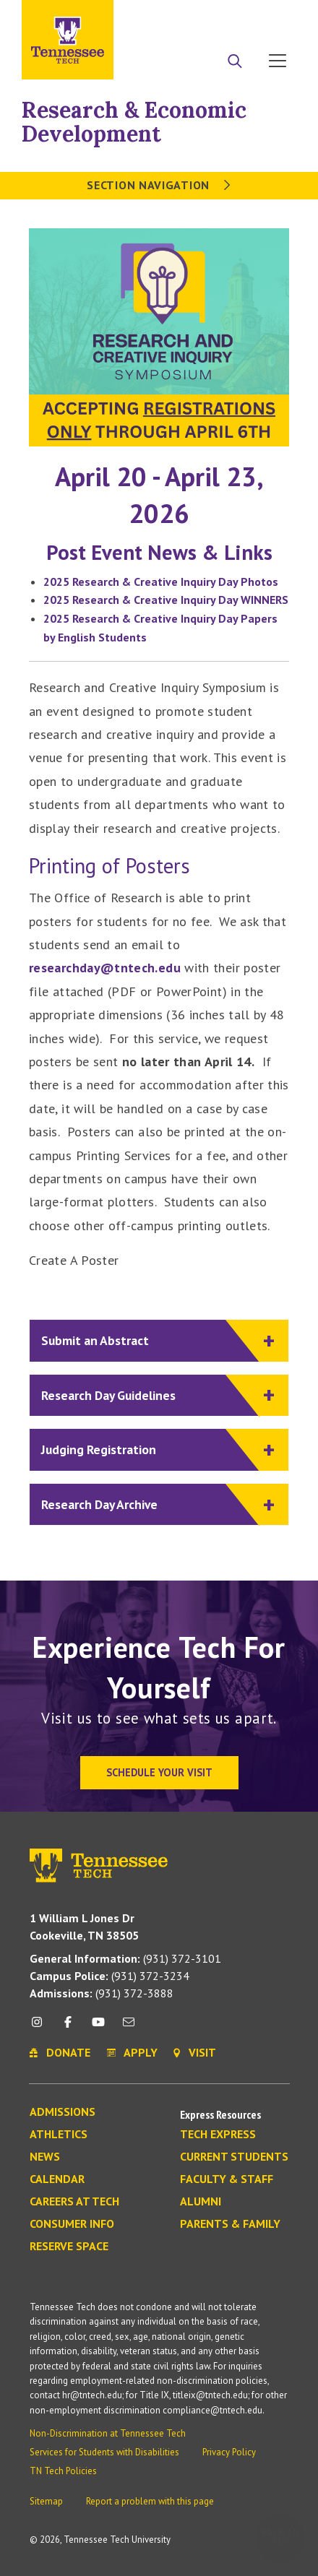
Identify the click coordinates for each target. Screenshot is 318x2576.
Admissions (62, 2112)
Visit (273, 16)
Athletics (58, 2134)
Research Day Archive (150, 1505)
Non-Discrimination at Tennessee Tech (108, 2433)
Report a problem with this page (150, 2501)
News (45, 2157)
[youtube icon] (98, 2027)
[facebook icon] (67, 2027)
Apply (164, 16)
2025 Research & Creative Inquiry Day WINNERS (165, 599)
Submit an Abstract (150, 1341)
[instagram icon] (41, 2027)
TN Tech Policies (63, 2471)
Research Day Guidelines (150, 1396)
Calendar (57, 2179)
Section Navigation (159, 185)
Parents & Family (230, 2224)
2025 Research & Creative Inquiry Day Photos (160, 581)
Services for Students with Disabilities (104, 2452)
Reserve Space (69, 2246)
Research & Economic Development (134, 121)
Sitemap (46, 2501)
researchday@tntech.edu (105, 967)
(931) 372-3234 (109, 1975)
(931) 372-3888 (101, 1993)
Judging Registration (150, 1450)
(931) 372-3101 (125, 1958)
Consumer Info (72, 2224)
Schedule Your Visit (159, 1772)
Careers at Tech (74, 2201)
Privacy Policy (229, 2452)
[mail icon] (128, 2027)
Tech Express (218, 2134)
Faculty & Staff (226, 2179)
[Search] (235, 62)
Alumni (200, 2201)
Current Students (234, 2157)
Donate (219, 16)
